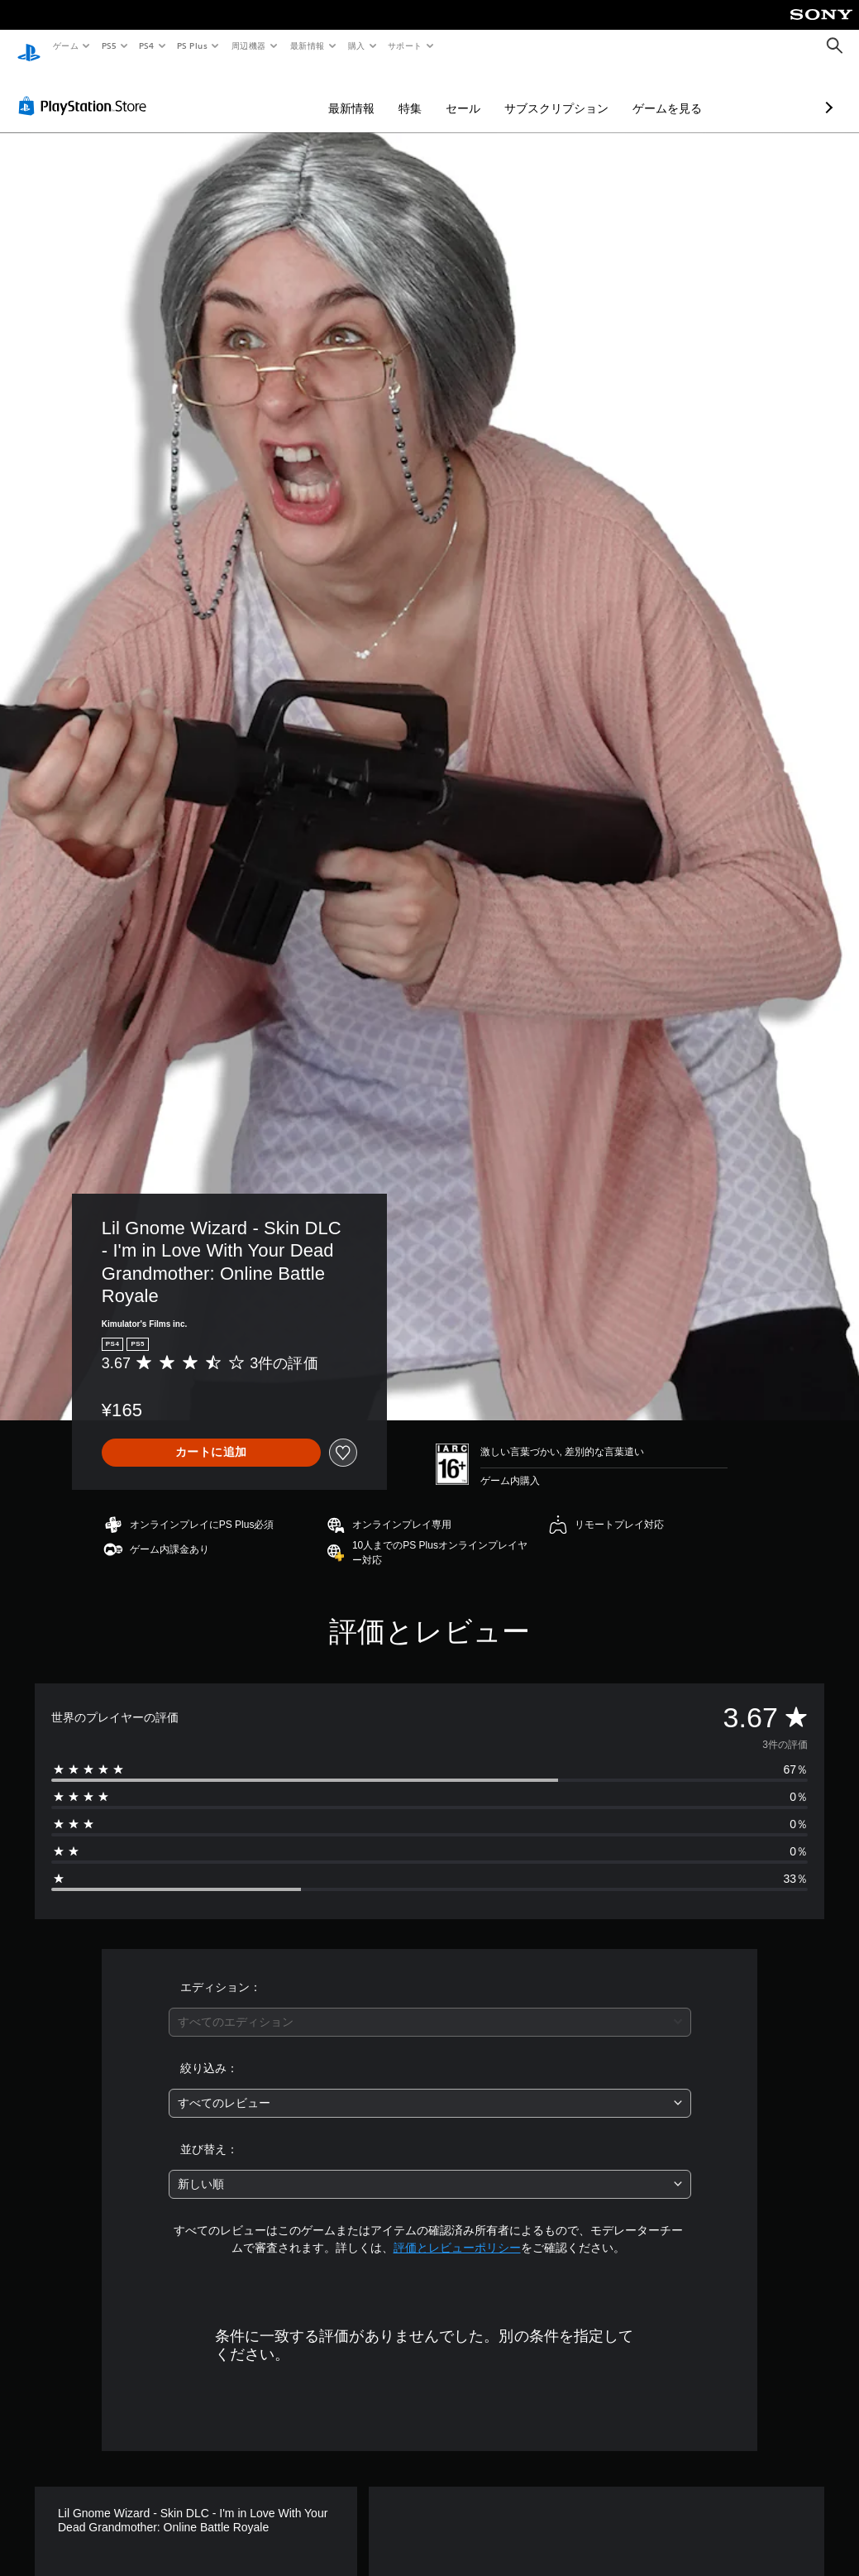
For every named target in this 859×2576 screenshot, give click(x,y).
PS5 (109, 45)
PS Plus (192, 45)
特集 (322, 92)
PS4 (147, 45)
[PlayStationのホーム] (29, 46)
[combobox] (430, 2006)
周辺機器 (248, 45)
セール (375, 92)
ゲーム (65, 45)
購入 (356, 45)
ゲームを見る (579, 92)
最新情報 (306, 45)
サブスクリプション (469, 92)
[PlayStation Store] (86, 90)
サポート (405, 45)
